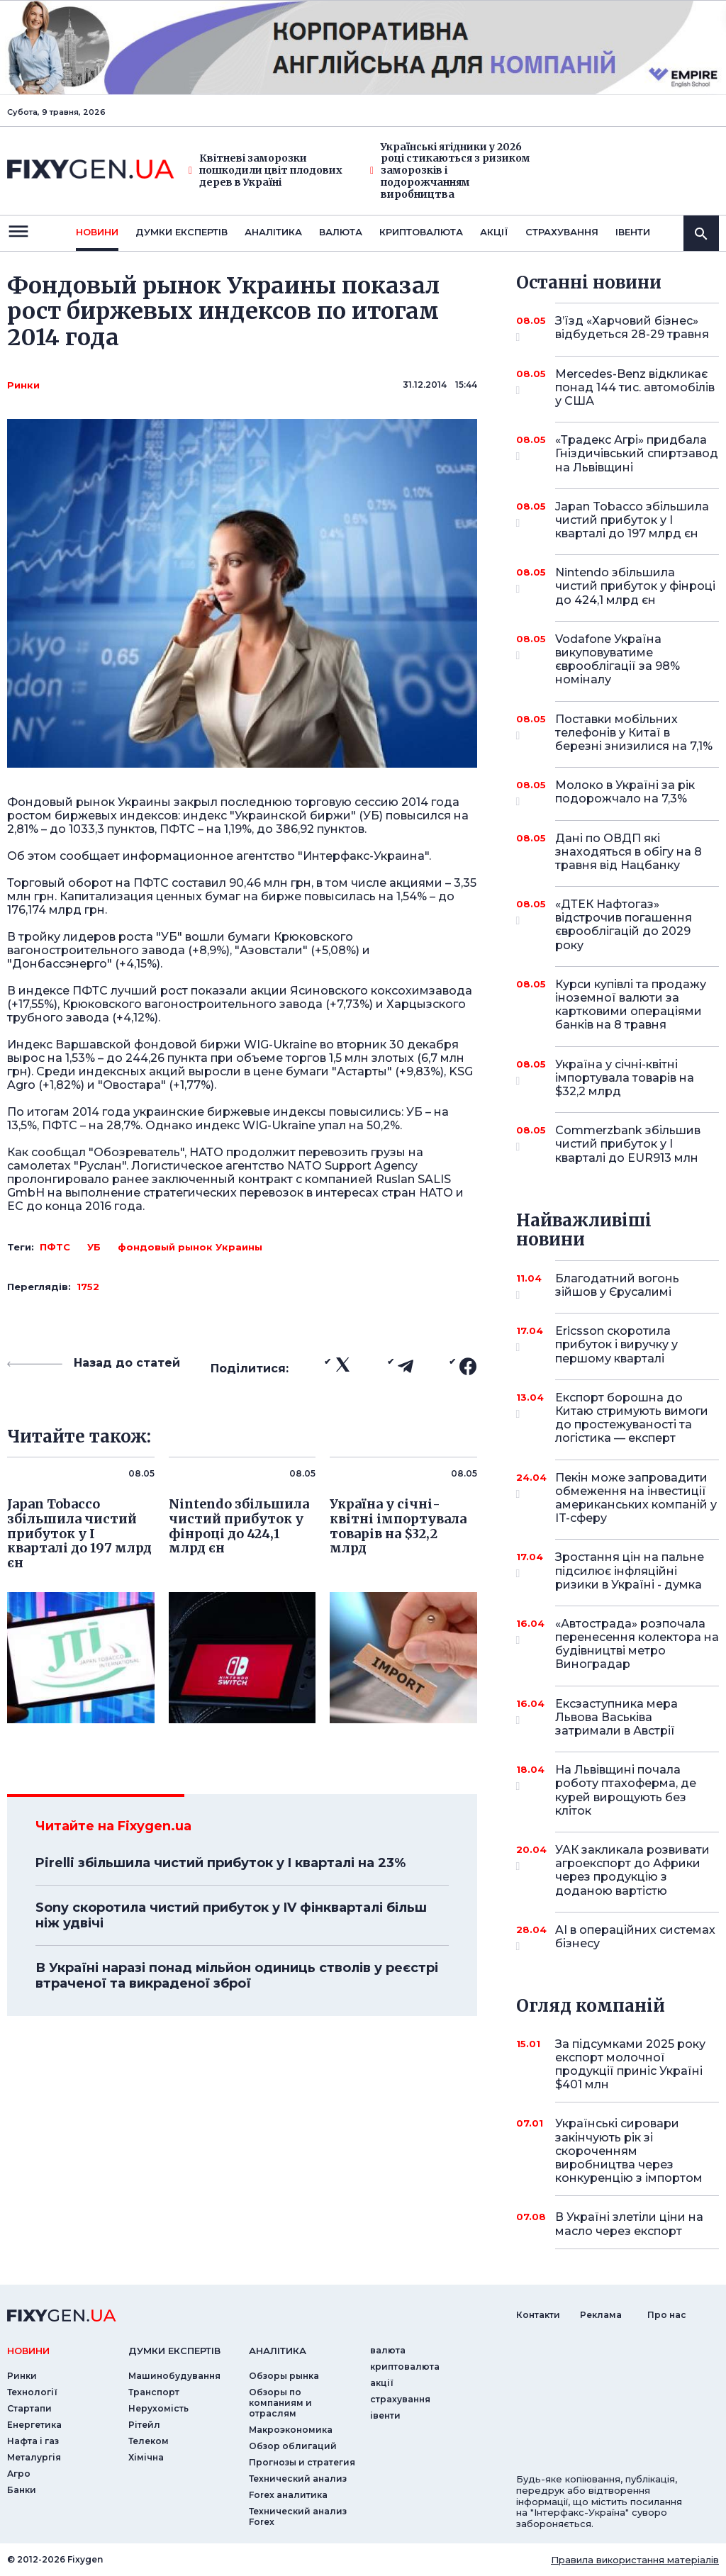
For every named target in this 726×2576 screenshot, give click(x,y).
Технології (32, 2392)
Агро (18, 2473)
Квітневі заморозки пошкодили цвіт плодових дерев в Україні (265, 170)
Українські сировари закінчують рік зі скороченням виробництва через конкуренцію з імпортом (629, 2151)
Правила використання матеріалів (635, 2559)
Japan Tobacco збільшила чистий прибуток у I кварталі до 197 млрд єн (632, 520)
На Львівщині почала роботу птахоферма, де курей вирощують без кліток (625, 1790)
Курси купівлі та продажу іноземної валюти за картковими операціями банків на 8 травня (630, 1005)
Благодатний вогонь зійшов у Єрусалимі (617, 1286)
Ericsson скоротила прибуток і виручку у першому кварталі (617, 1344)
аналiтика (277, 2350)
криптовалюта (421, 231)
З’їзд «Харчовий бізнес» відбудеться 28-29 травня (632, 328)
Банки (21, 2490)
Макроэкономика (291, 2429)
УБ (94, 1247)
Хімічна (146, 2457)
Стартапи (29, 2408)
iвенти (632, 231)
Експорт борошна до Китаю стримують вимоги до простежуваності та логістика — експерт (631, 1418)
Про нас (666, 2314)
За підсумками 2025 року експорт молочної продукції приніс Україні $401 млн (630, 2064)
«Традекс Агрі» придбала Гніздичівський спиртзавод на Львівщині (636, 453)
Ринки (23, 385)
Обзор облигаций (293, 2446)
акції (494, 231)
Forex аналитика (288, 2495)
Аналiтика (273, 231)
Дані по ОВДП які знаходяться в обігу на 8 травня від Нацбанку (628, 851)
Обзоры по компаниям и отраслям (280, 2403)
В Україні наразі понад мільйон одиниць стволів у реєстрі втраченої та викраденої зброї (236, 1975)
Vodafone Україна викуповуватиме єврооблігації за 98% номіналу (617, 659)
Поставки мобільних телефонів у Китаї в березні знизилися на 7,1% (634, 732)
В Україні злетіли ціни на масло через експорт (629, 2223)
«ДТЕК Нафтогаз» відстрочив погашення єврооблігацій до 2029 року (623, 924)
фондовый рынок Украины (190, 1247)
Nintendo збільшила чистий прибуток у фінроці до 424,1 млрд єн (635, 586)
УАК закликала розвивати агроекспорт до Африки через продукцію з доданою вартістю (632, 1870)
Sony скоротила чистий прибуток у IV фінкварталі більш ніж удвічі (231, 1915)
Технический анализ (298, 2478)
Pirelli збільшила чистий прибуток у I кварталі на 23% (220, 1863)
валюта (340, 231)
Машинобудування (174, 2375)
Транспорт (153, 2392)
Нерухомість (158, 2408)
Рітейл (144, 2424)
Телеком (148, 2441)
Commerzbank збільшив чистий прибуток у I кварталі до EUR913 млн (627, 1144)
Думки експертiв (181, 231)
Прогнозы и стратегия (302, 2462)
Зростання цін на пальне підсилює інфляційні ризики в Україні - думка (629, 1570)
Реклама (601, 2314)
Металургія (34, 2457)
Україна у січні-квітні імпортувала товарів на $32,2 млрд (624, 1078)
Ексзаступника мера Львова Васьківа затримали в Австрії (617, 1717)
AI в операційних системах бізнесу (635, 1937)
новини (97, 231)
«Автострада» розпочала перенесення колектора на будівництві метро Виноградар (637, 1644)
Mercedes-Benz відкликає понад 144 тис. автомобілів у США (635, 387)
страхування (561, 231)
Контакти (538, 2314)
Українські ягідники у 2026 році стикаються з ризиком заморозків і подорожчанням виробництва (450, 171)
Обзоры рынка (284, 2375)
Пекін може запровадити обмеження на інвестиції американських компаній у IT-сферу (636, 1498)
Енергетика (34, 2424)
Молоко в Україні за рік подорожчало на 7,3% (625, 792)
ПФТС (55, 1247)
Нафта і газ (33, 2441)
